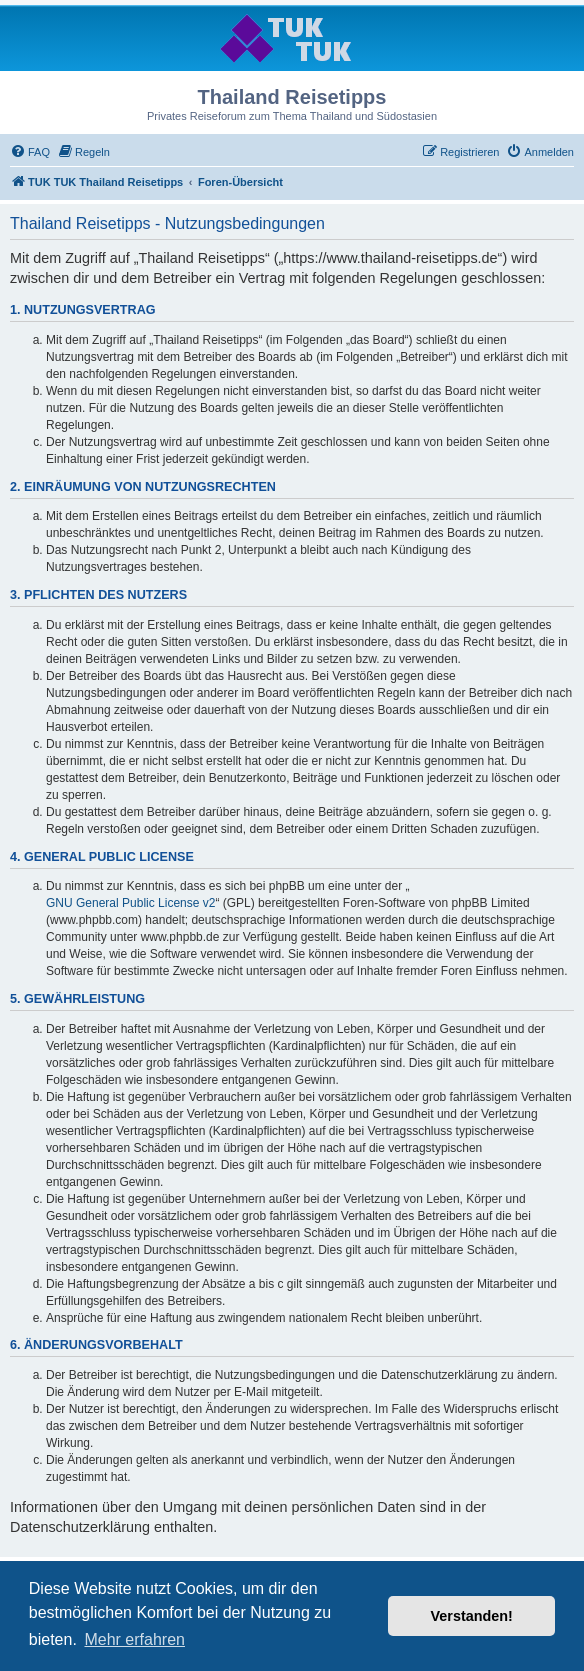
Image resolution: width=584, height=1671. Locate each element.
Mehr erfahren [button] (134, 1639)
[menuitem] (30, 152)
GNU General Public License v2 (130, 903)
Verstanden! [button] (472, 1616)
